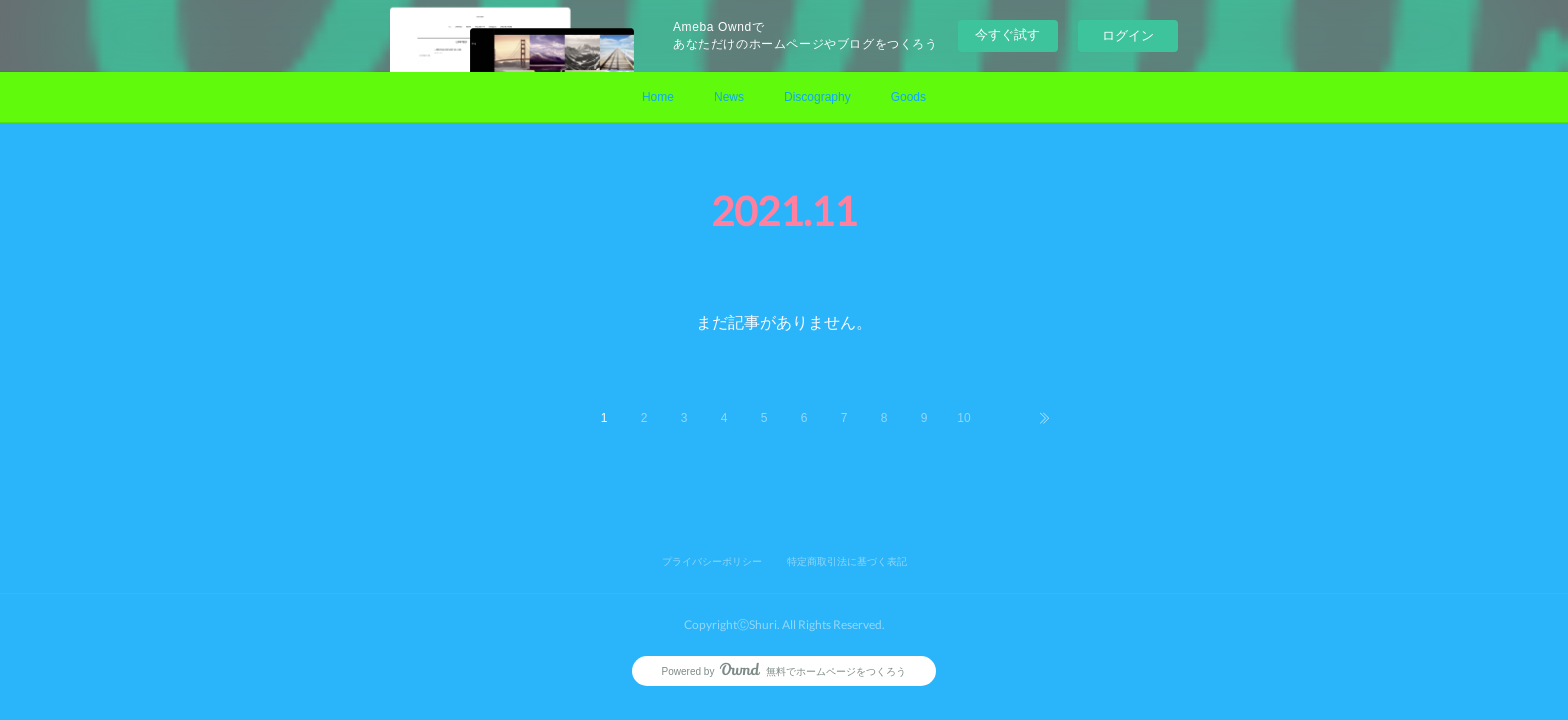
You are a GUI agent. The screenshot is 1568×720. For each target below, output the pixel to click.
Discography (817, 97)
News (729, 97)
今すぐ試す (1007, 34)
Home (658, 97)
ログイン (1128, 35)
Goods (908, 97)
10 (963, 418)
